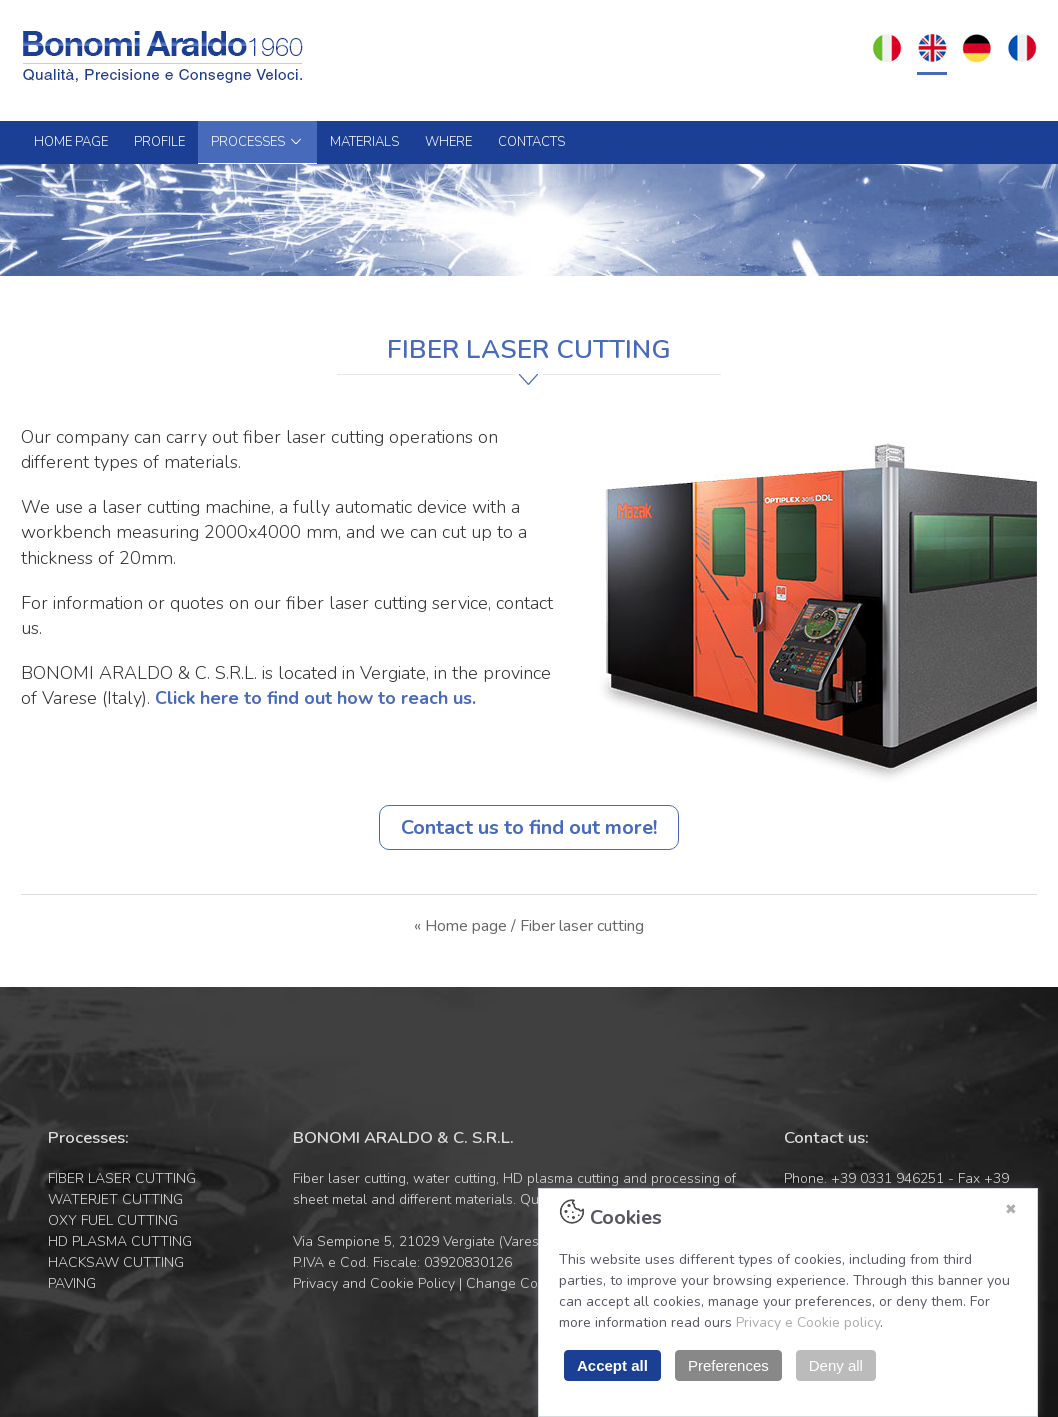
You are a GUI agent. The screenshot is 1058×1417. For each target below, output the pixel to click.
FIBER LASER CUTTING (122, 1178)
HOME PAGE (71, 142)
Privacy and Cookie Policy (374, 1283)
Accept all (612, 1365)
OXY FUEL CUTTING (113, 1220)
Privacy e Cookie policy (808, 1322)
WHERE (448, 142)
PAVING (72, 1283)
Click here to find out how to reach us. (315, 698)
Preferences (728, 1365)
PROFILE (159, 142)
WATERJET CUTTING (115, 1199)
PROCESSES (257, 142)
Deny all (836, 1365)
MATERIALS (364, 142)
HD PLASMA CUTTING (120, 1241)
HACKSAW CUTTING (116, 1262)
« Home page (460, 926)
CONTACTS (531, 142)
